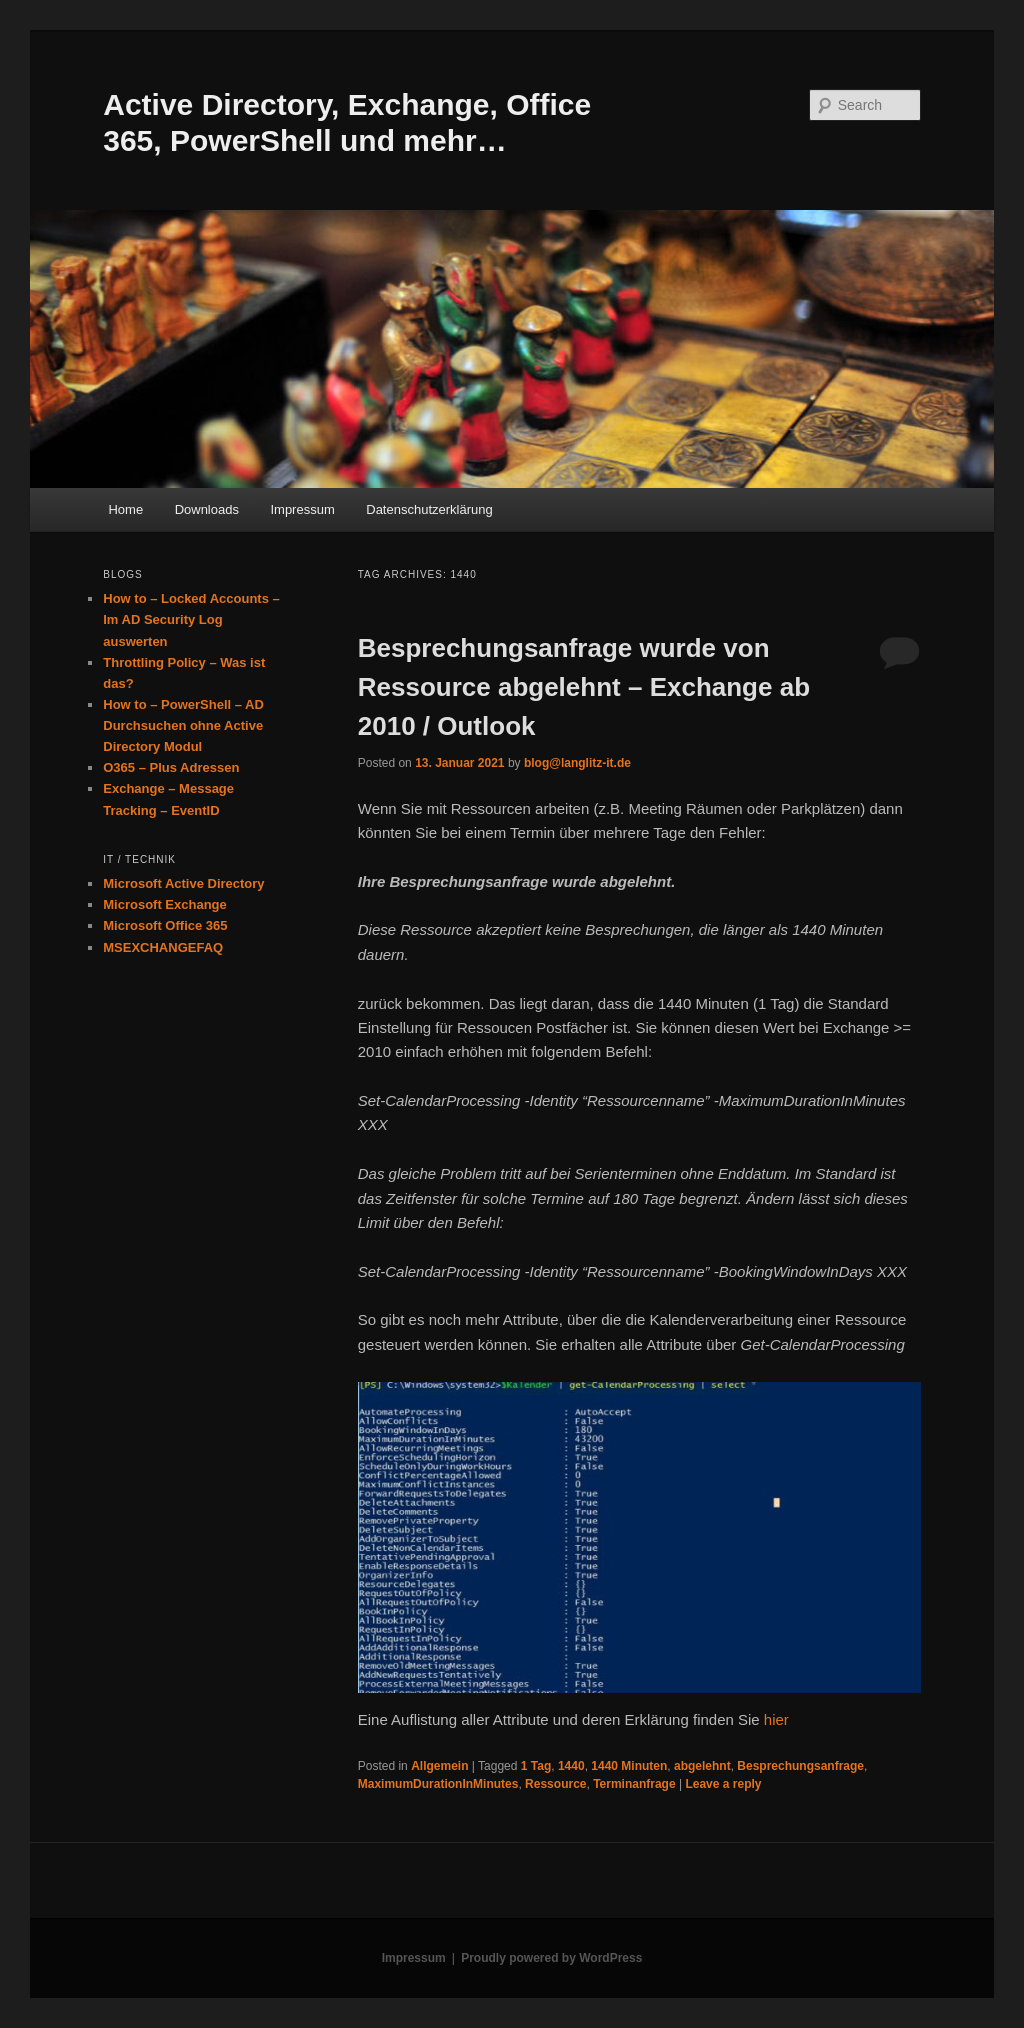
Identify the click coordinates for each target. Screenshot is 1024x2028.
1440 (571, 1766)
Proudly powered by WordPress (551, 1958)
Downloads (207, 509)
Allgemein (439, 1766)
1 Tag (536, 1766)
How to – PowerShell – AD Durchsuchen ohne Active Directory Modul (183, 725)
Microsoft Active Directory (183, 883)
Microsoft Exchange (165, 904)
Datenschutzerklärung (429, 509)
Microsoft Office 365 (165, 925)
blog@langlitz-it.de (577, 763)
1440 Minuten (629, 1766)
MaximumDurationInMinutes (438, 1784)
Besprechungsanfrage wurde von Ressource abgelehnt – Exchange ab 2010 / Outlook (584, 687)
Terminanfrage (634, 1784)
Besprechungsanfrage (800, 1766)
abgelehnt (702, 1766)
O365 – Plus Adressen (171, 767)
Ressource (555, 1784)
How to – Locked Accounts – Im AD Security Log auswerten (191, 619)
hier (776, 1719)
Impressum (302, 509)
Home (125, 509)
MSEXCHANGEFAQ (163, 947)
